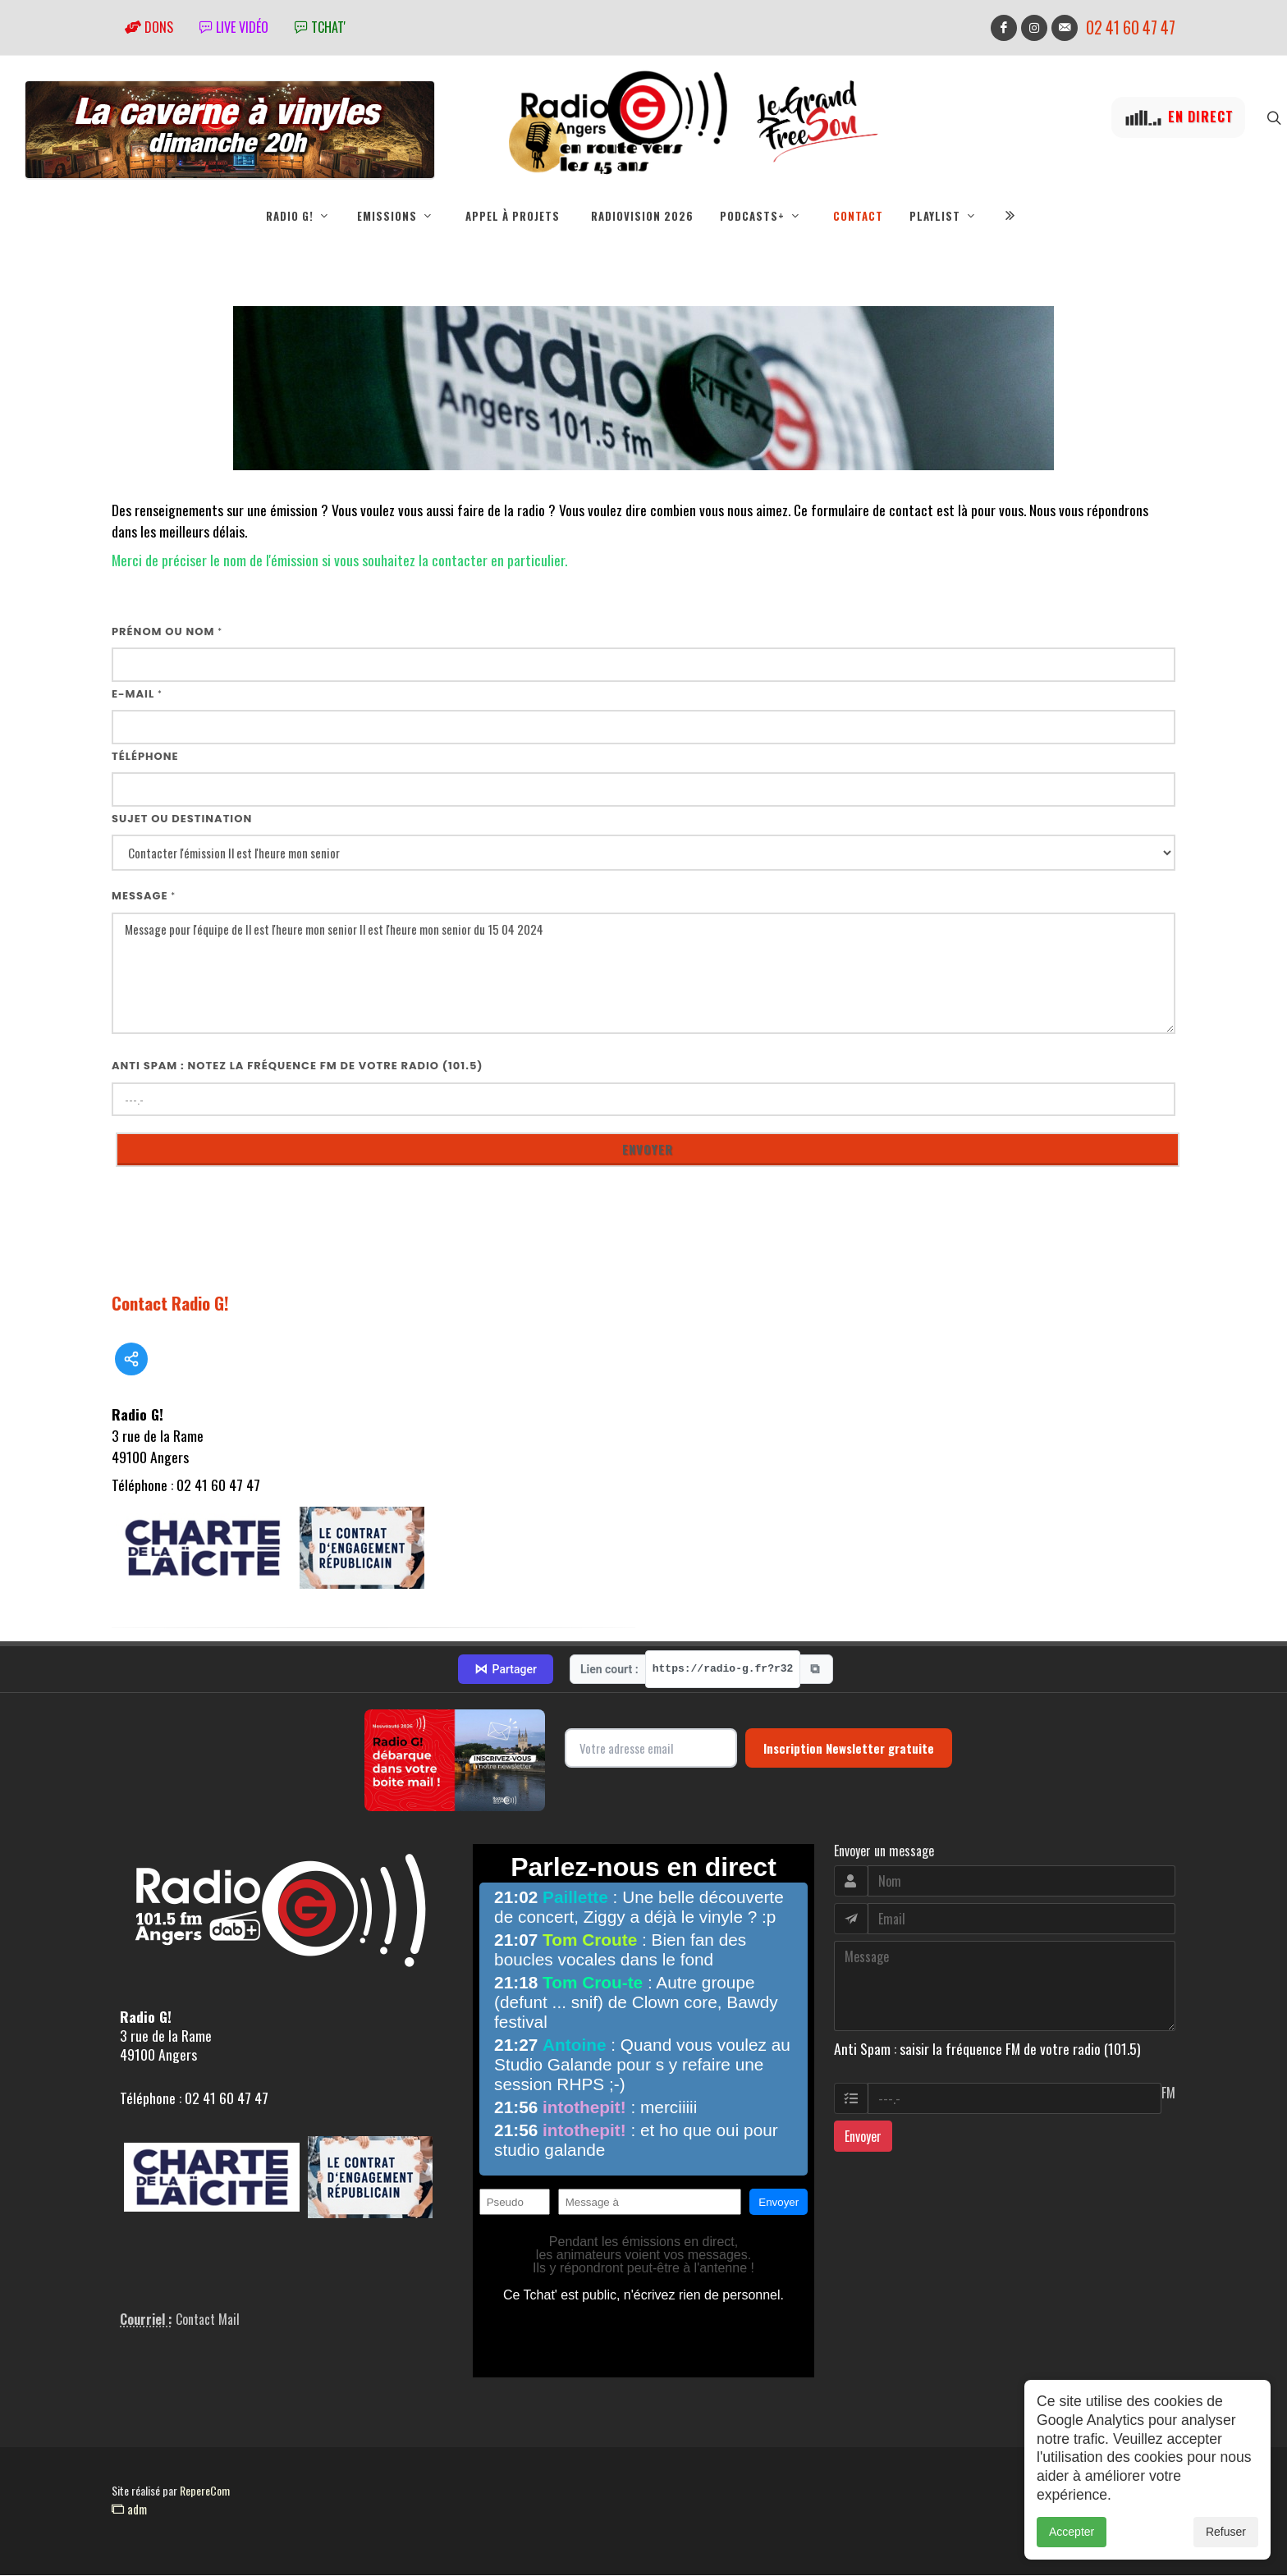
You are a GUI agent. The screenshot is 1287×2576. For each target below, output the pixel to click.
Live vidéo (233, 27)
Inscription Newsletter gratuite (848, 1749)
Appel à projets (512, 216)
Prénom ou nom (167, 632)
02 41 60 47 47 (1130, 27)
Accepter (1071, 2531)
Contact (858, 216)
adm (129, 2510)
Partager (505, 1670)
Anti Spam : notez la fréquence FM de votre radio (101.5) (297, 1066)
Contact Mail (208, 2320)
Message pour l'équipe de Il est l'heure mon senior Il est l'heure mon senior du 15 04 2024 (643, 974)
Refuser (1226, 2531)
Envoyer (863, 2137)
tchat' (320, 27)
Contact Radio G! (170, 1303)
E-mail (137, 694)
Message (144, 896)
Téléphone (145, 757)
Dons (149, 27)
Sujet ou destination (182, 819)
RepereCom (205, 2491)
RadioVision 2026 (642, 216)
